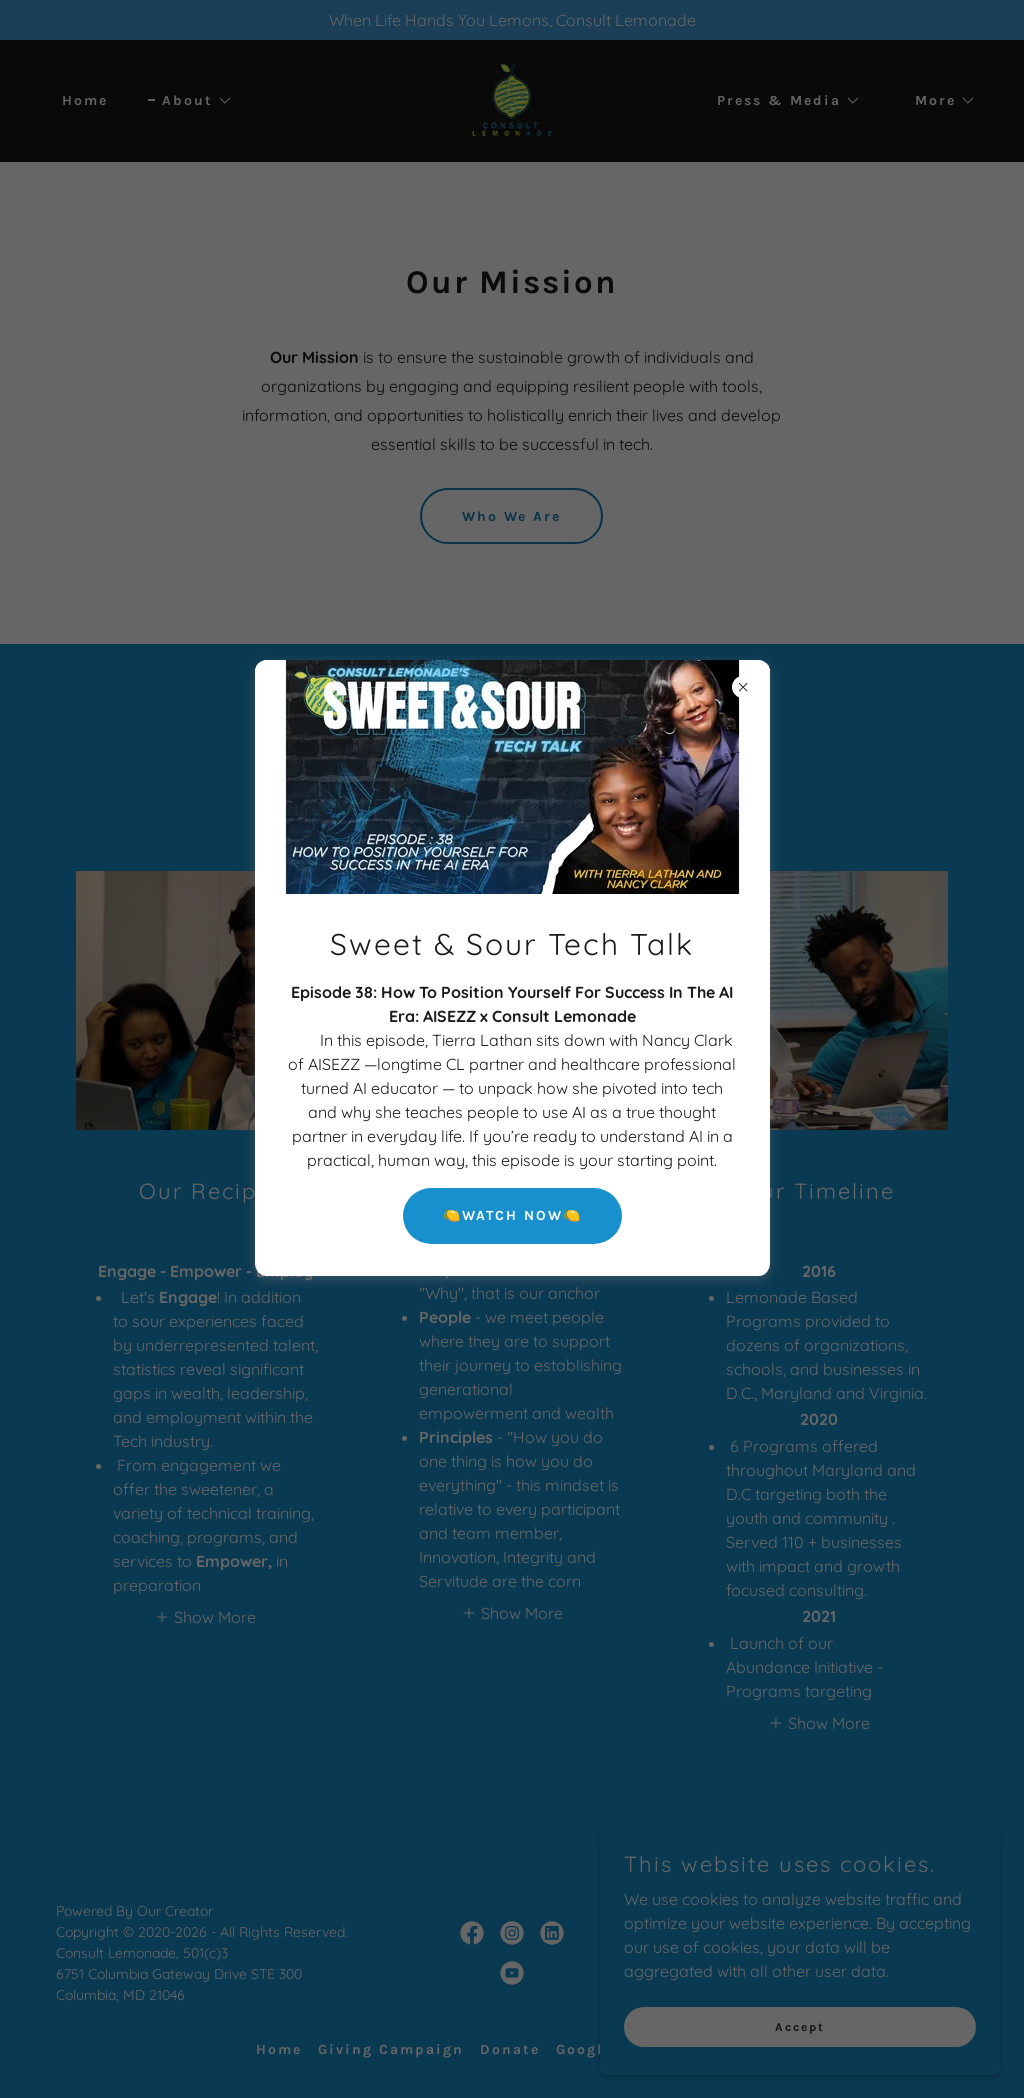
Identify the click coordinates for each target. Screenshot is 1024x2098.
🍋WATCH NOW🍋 (512, 1215)
